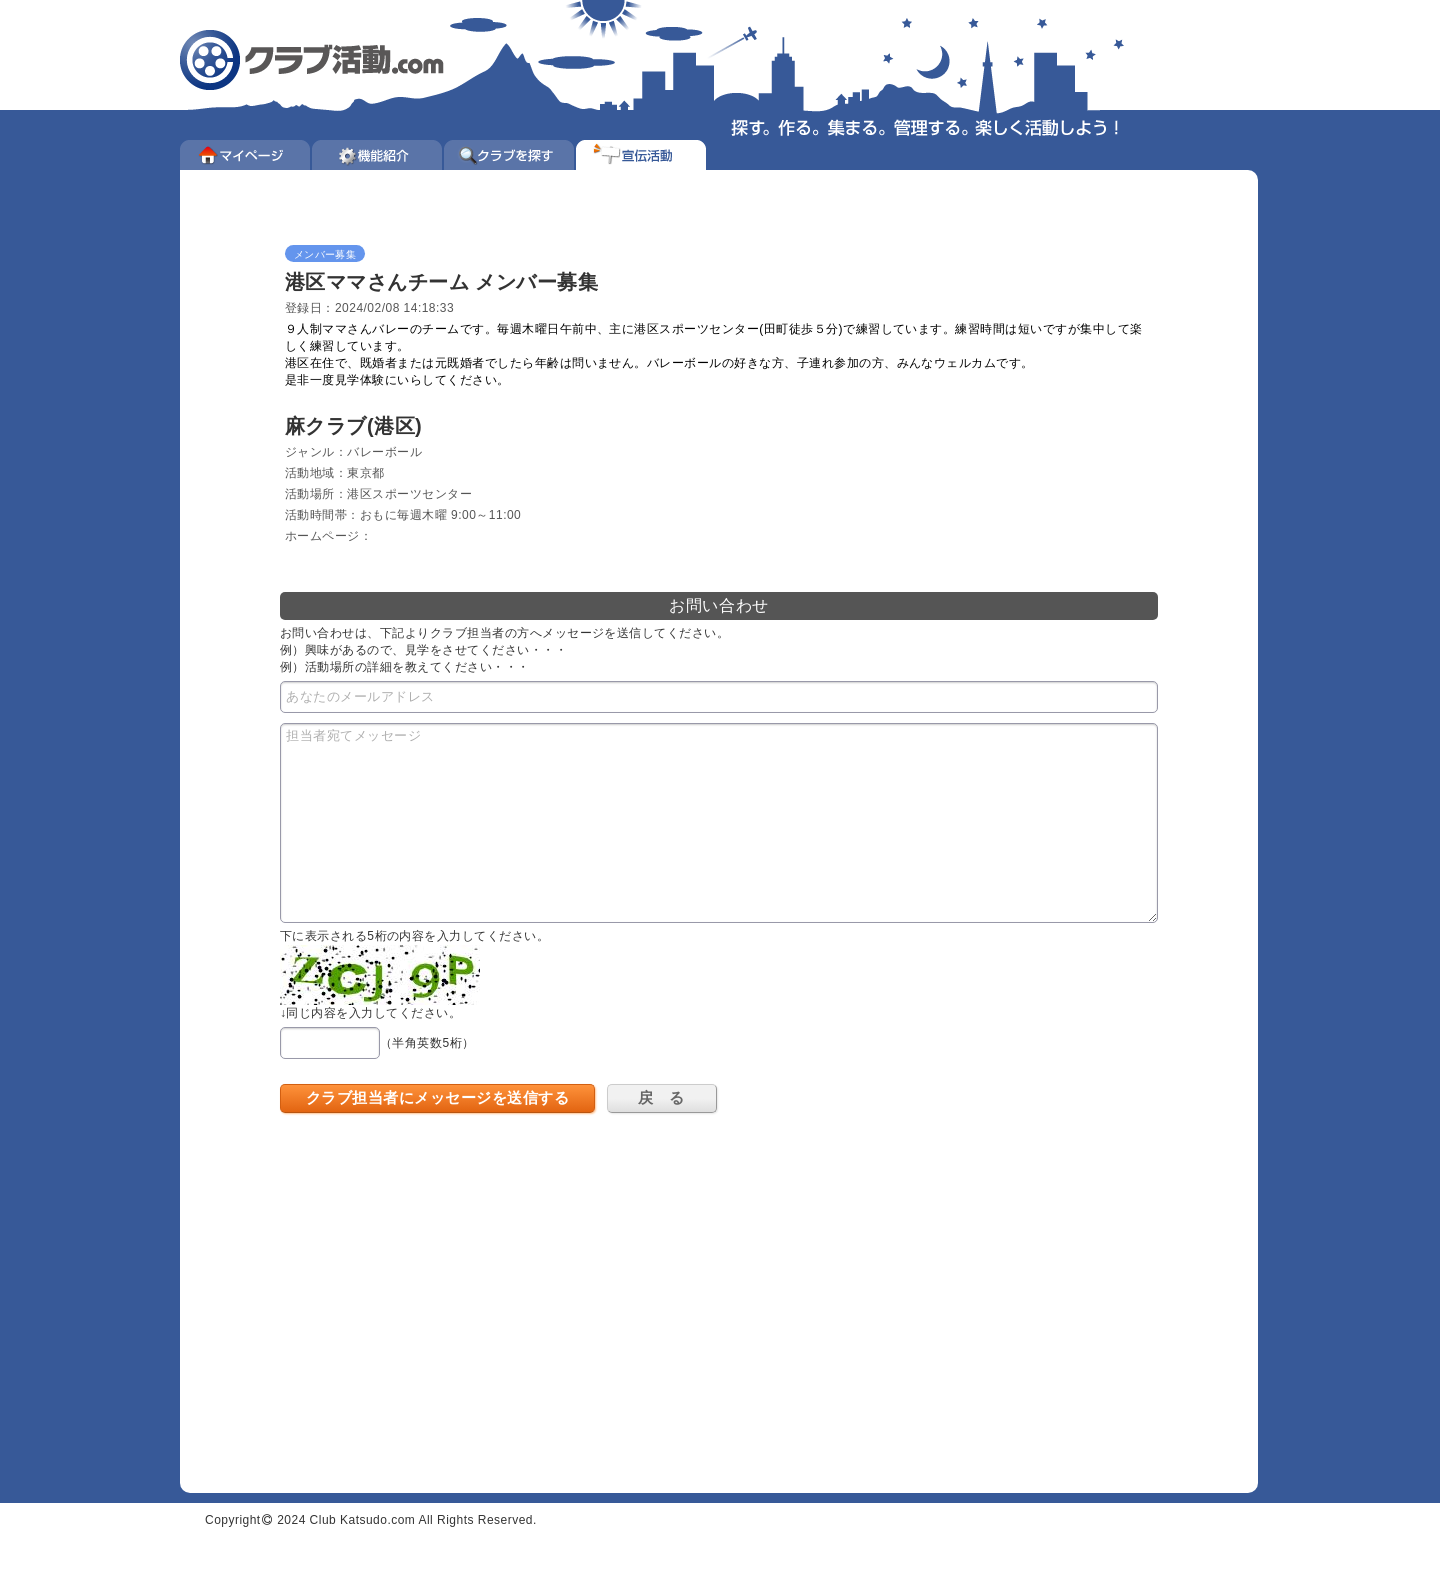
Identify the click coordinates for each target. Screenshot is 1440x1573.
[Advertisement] (465, 1288)
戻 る (661, 1097)
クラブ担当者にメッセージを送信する (437, 1097)
